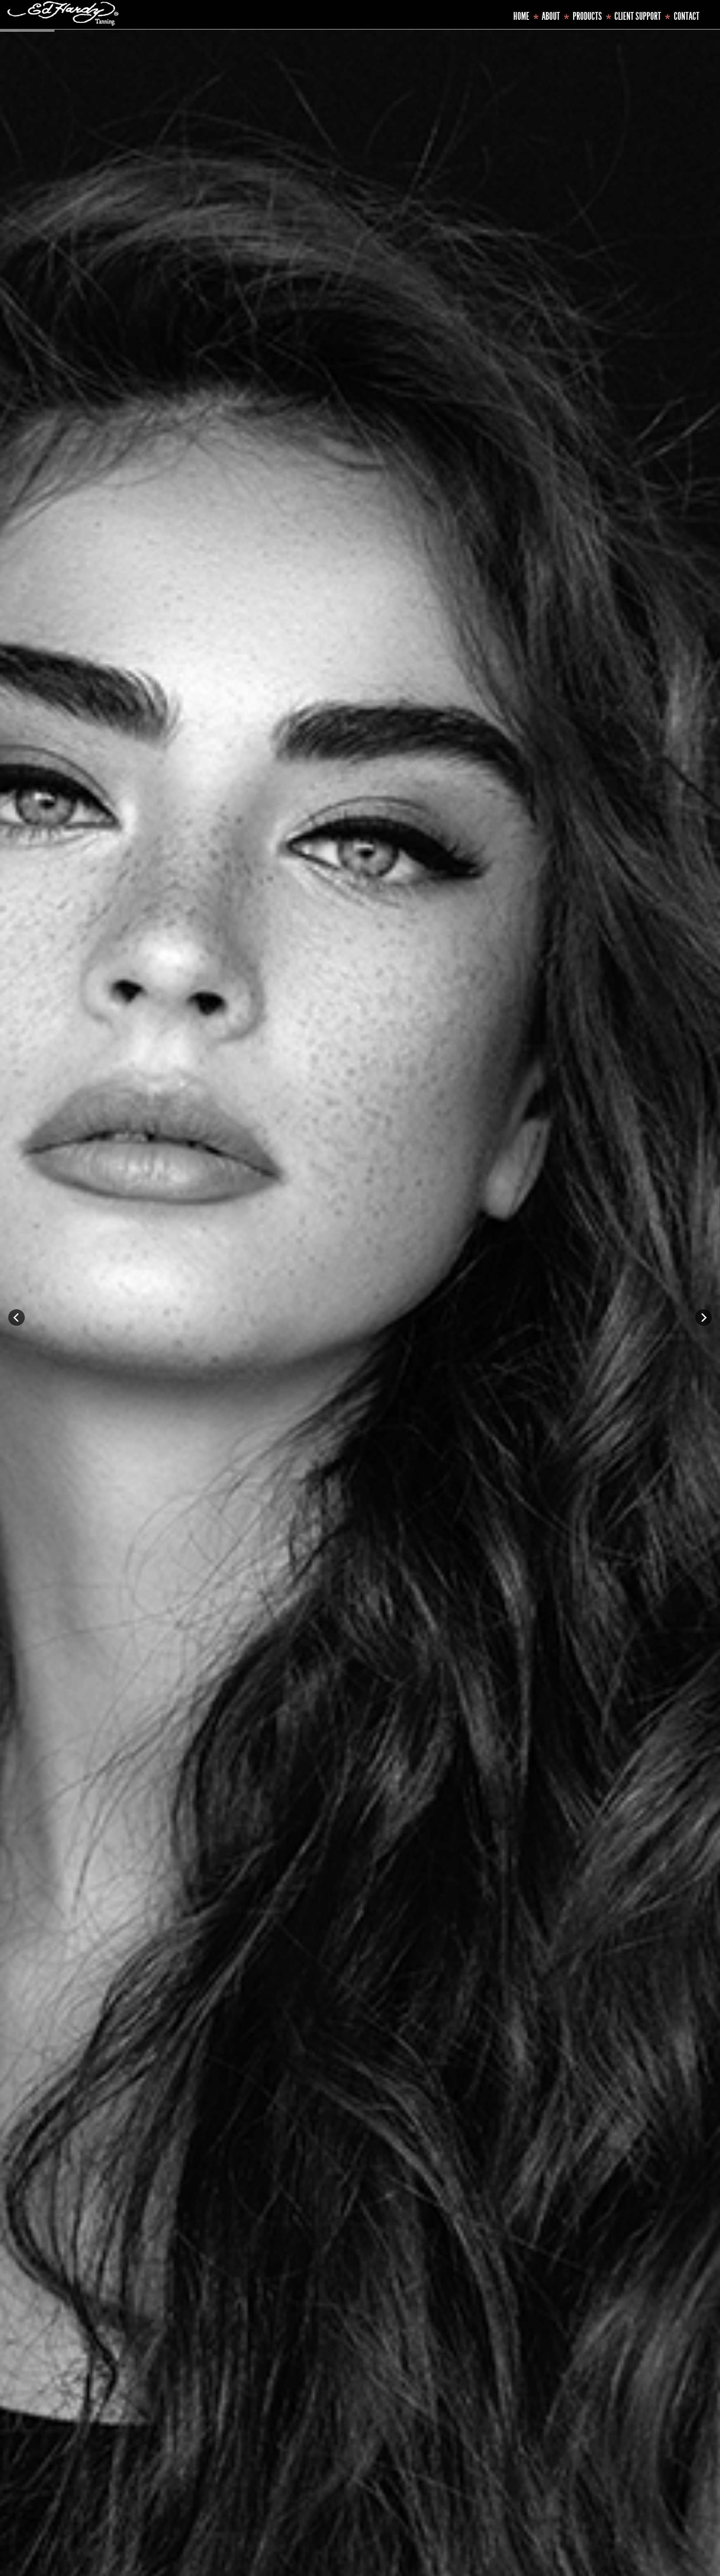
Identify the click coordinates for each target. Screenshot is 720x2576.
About (551, 16)
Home (521, 16)
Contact (686, 16)
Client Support (637, 16)
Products (587, 16)
